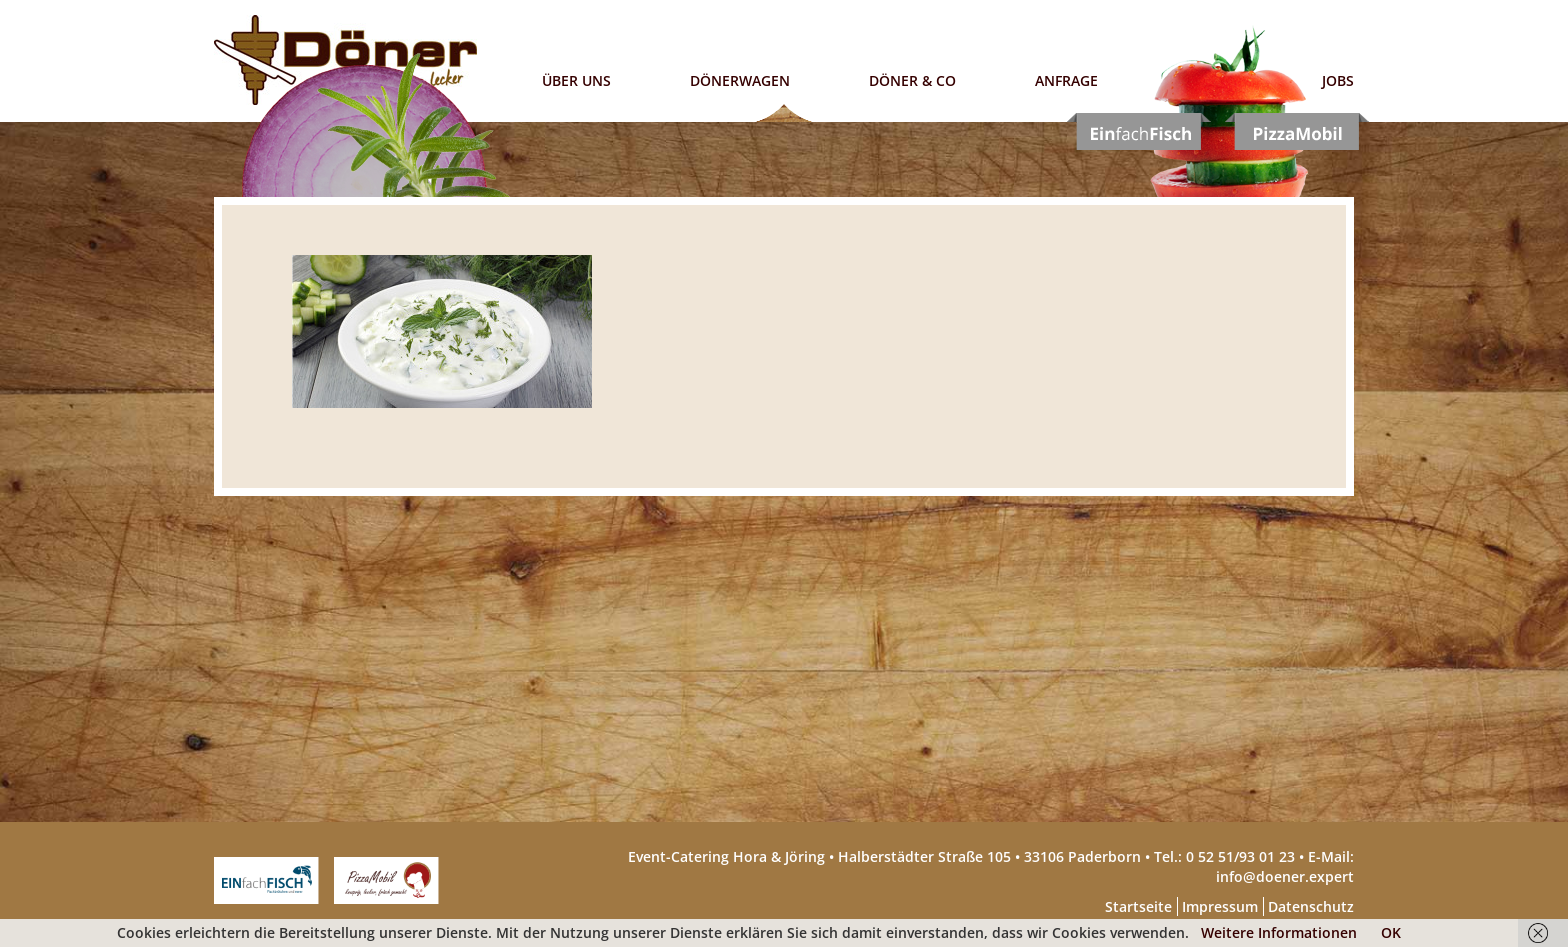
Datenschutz (1311, 906)
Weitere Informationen (1279, 932)
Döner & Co (912, 80)
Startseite (1138, 906)
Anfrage (1066, 80)
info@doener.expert (1285, 876)
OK (1391, 932)
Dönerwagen (740, 80)
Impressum (1220, 906)
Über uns (576, 80)
